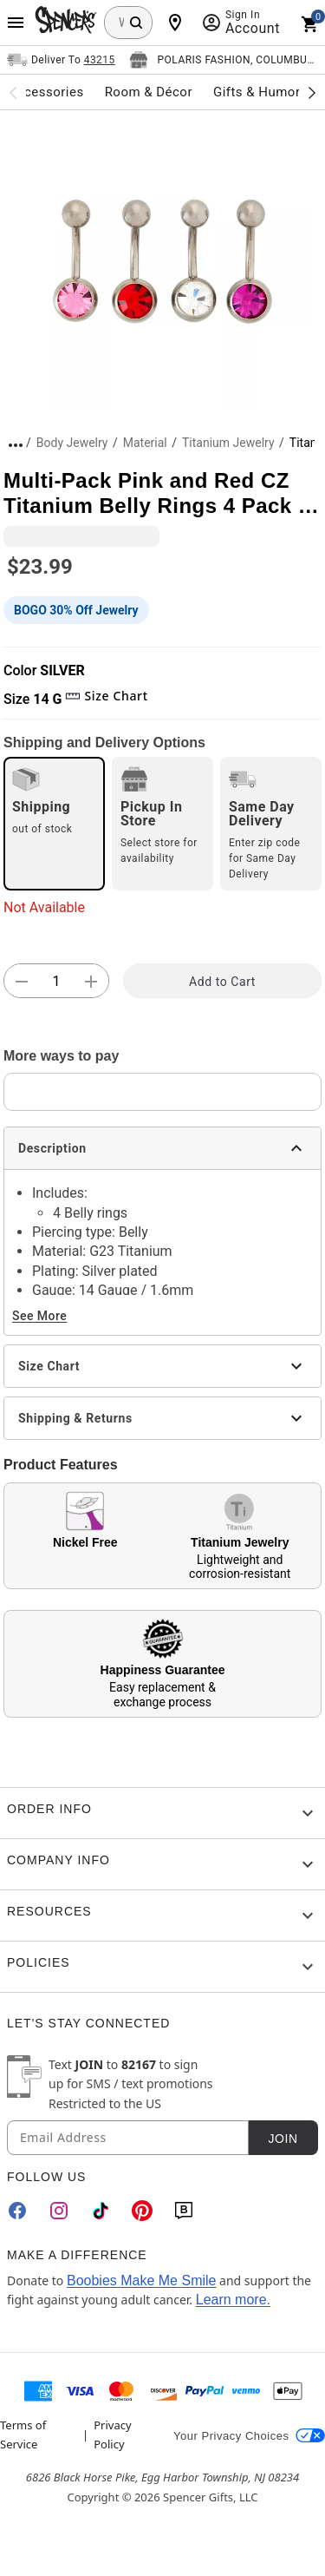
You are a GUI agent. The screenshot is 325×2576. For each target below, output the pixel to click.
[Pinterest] (142, 2210)
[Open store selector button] (223, 59)
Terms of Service (23, 2434)
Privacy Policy (112, 2434)
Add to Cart (222, 982)
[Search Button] (136, 22)
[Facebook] (17, 2210)
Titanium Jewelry (228, 443)
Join (282, 2139)
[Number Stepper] (56, 981)
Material (145, 443)
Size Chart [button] (106, 695)
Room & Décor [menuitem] (148, 92)
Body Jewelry (72, 443)
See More (39, 1316)
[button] (162, 259)
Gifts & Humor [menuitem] (257, 92)
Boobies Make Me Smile (142, 2280)
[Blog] (183, 2210)
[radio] (54, 823)
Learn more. (233, 2299)
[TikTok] (100, 2210)
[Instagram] (59, 2210)
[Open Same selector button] (61, 59)
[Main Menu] (15, 22)
